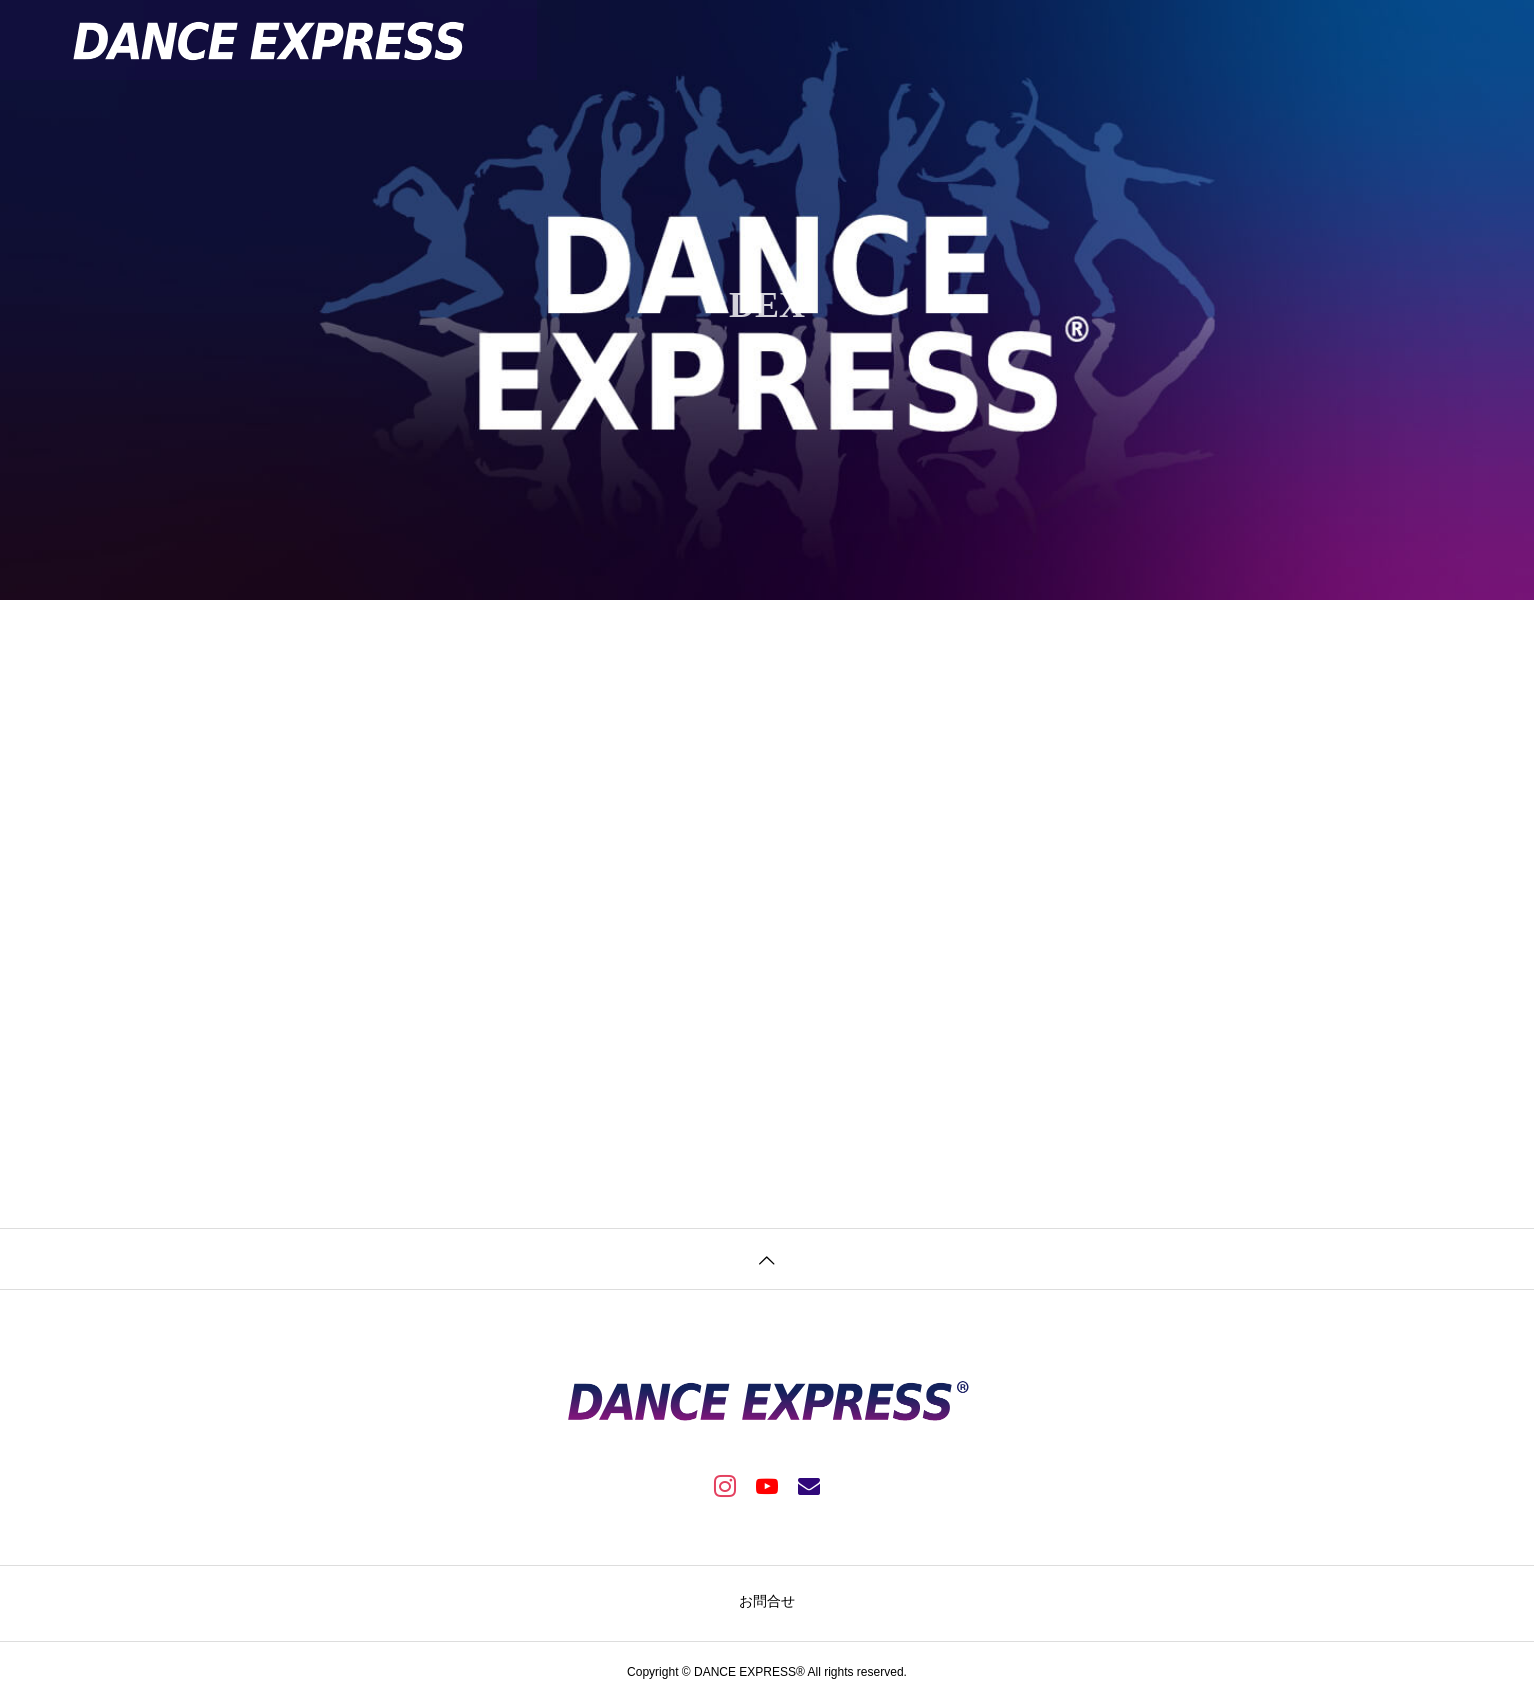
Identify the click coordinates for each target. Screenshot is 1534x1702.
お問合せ (767, 1601)
